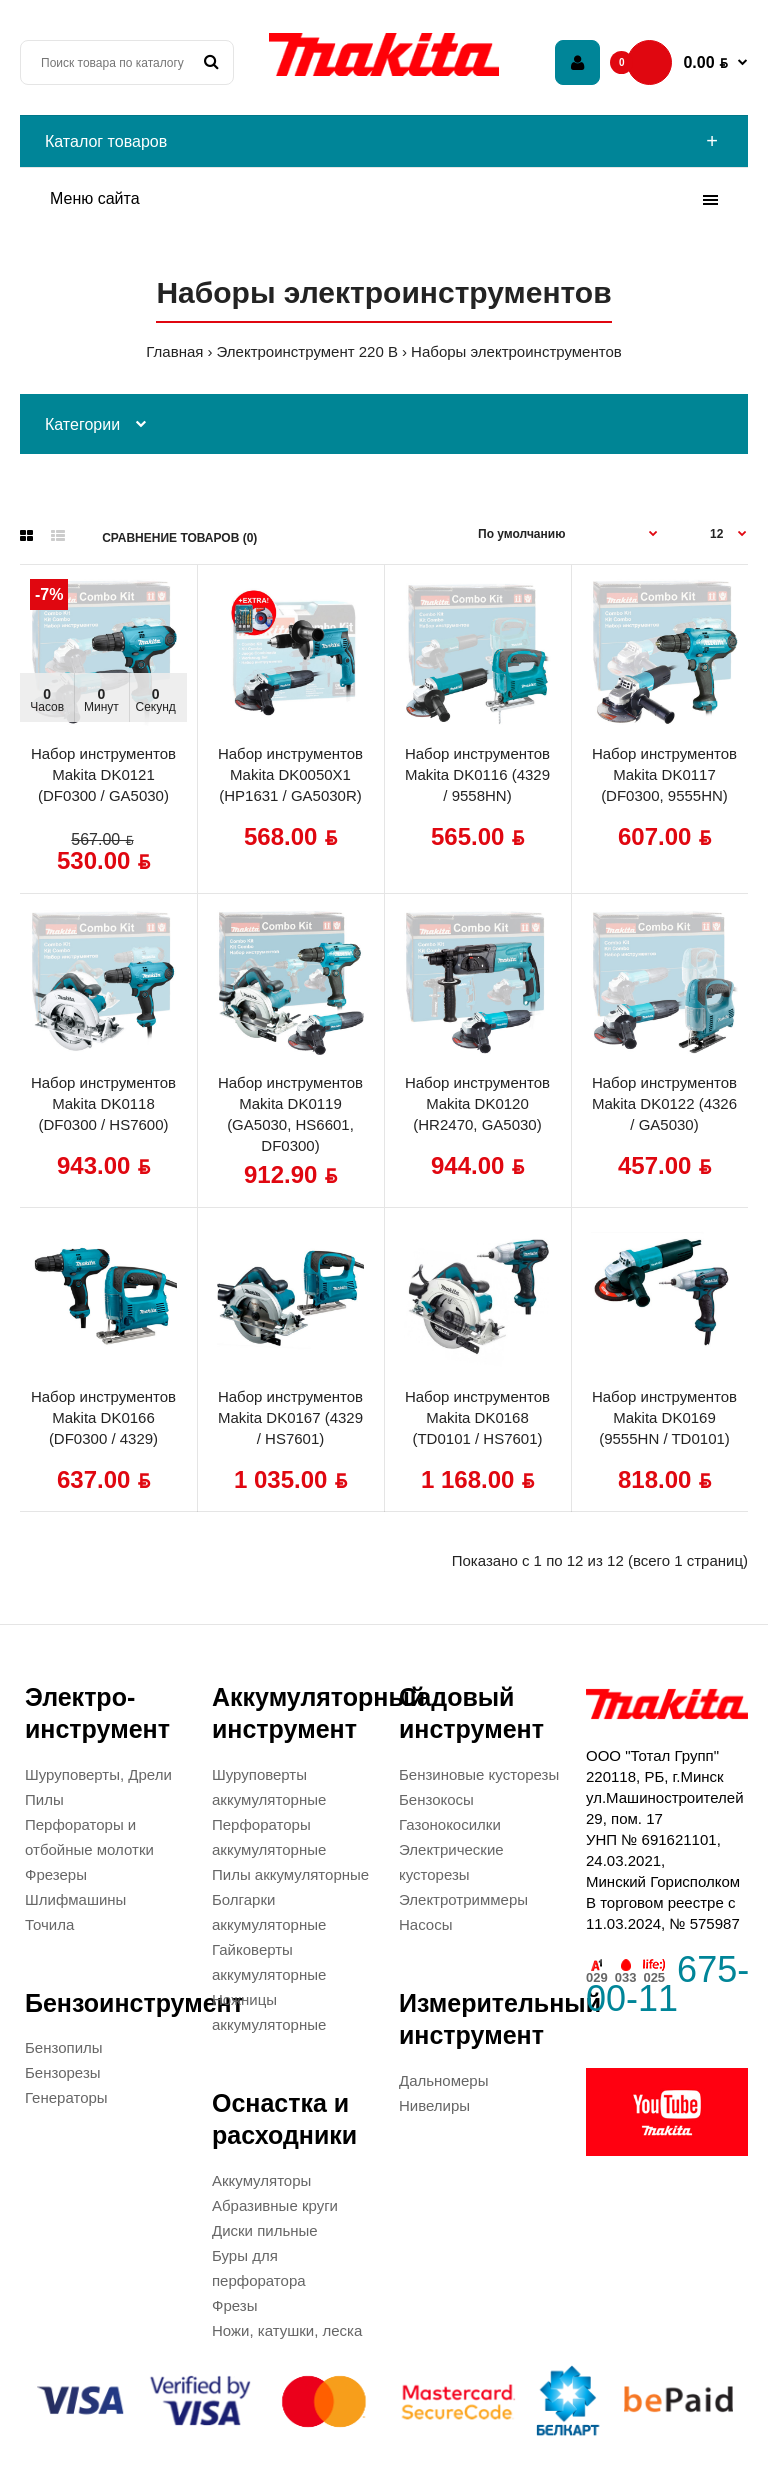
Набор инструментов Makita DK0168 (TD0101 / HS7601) (477, 1417)
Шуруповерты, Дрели (98, 1774)
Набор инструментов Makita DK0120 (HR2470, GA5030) (477, 1103)
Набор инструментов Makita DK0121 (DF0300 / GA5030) (103, 774)
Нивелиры (434, 2105)
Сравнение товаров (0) (179, 538)
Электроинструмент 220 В (307, 351)
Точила (49, 1924)
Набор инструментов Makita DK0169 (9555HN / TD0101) (664, 1417)
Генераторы (66, 2097)
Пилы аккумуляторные (290, 1874)
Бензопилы (64, 2047)
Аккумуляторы (261, 2180)
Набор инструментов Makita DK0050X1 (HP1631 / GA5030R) (290, 774)
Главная (174, 351)
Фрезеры (56, 1874)
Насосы (425, 1924)
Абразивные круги (275, 2205)
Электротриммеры (463, 1899)
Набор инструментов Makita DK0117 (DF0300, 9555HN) (664, 774)
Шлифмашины (75, 1899)
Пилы (44, 1799)
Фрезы (234, 2305)
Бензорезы (63, 2072)
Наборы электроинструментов (516, 351)
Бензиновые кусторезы (479, 1774)
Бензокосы (436, 1799)
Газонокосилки (450, 1824)
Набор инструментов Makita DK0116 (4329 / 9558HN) (477, 774)
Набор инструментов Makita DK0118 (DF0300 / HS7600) (103, 1103)
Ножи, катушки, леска (287, 2330)
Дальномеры (443, 2080)
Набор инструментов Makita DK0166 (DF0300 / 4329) (103, 1417)
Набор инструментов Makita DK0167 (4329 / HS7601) (290, 1417)
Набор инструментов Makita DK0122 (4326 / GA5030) (664, 1103)
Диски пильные (265, 2230)
